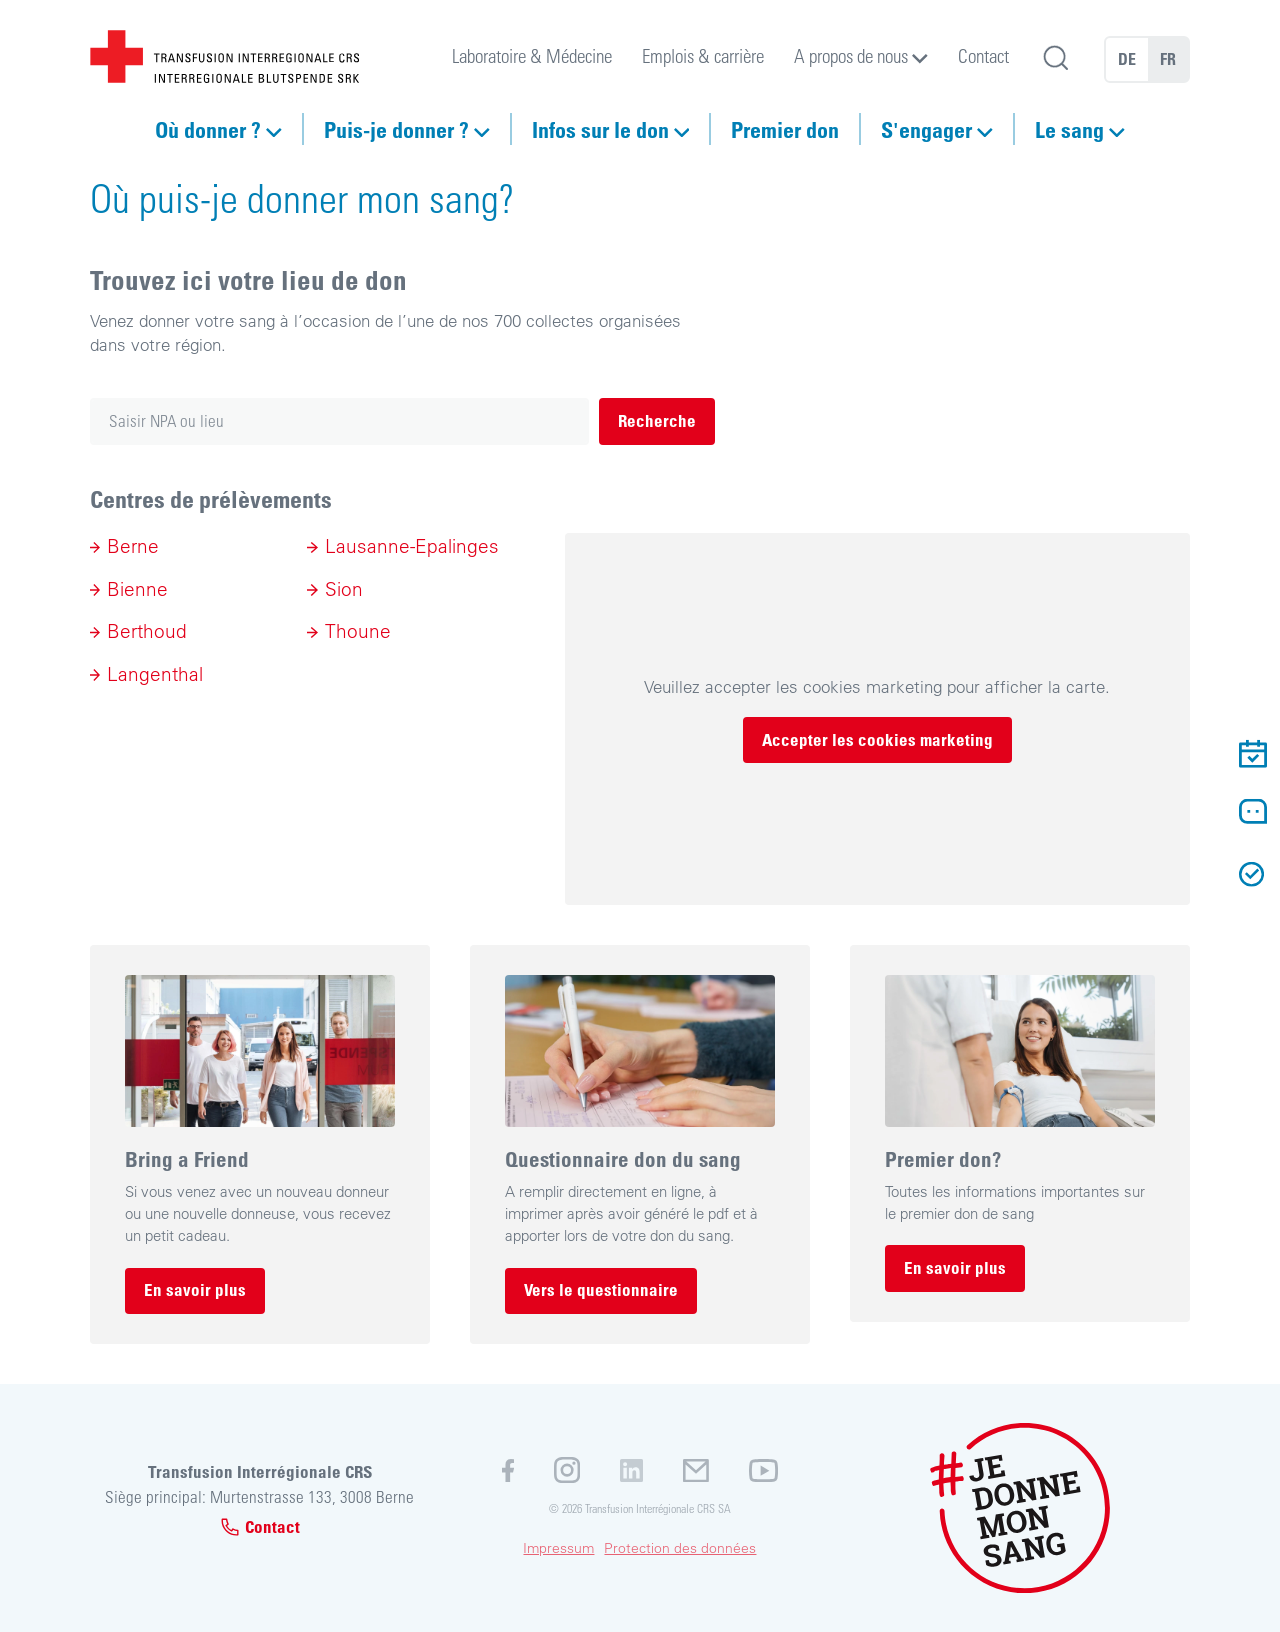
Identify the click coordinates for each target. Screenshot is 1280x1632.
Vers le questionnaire (601, 1289)
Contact (983, 55)
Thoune (358, 631)
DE (1127, 59)
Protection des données (680, 1548)
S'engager (926, 129)
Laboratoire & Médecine (532, 55)
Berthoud (147, 631)
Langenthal (155, 674)
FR (1168, 59)
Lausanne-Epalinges (412, 546)
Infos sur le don (600, 129)
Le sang (1069, 129)
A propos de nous (851, 55)
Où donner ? (208, 129)
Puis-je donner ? (396, 129)
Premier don (785, 129)
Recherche (657, 420)
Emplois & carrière (703, 55)
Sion (344, 589)
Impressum (558, 1548)
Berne (133, 546)
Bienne (137, 589)
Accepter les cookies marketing (877, 739)
